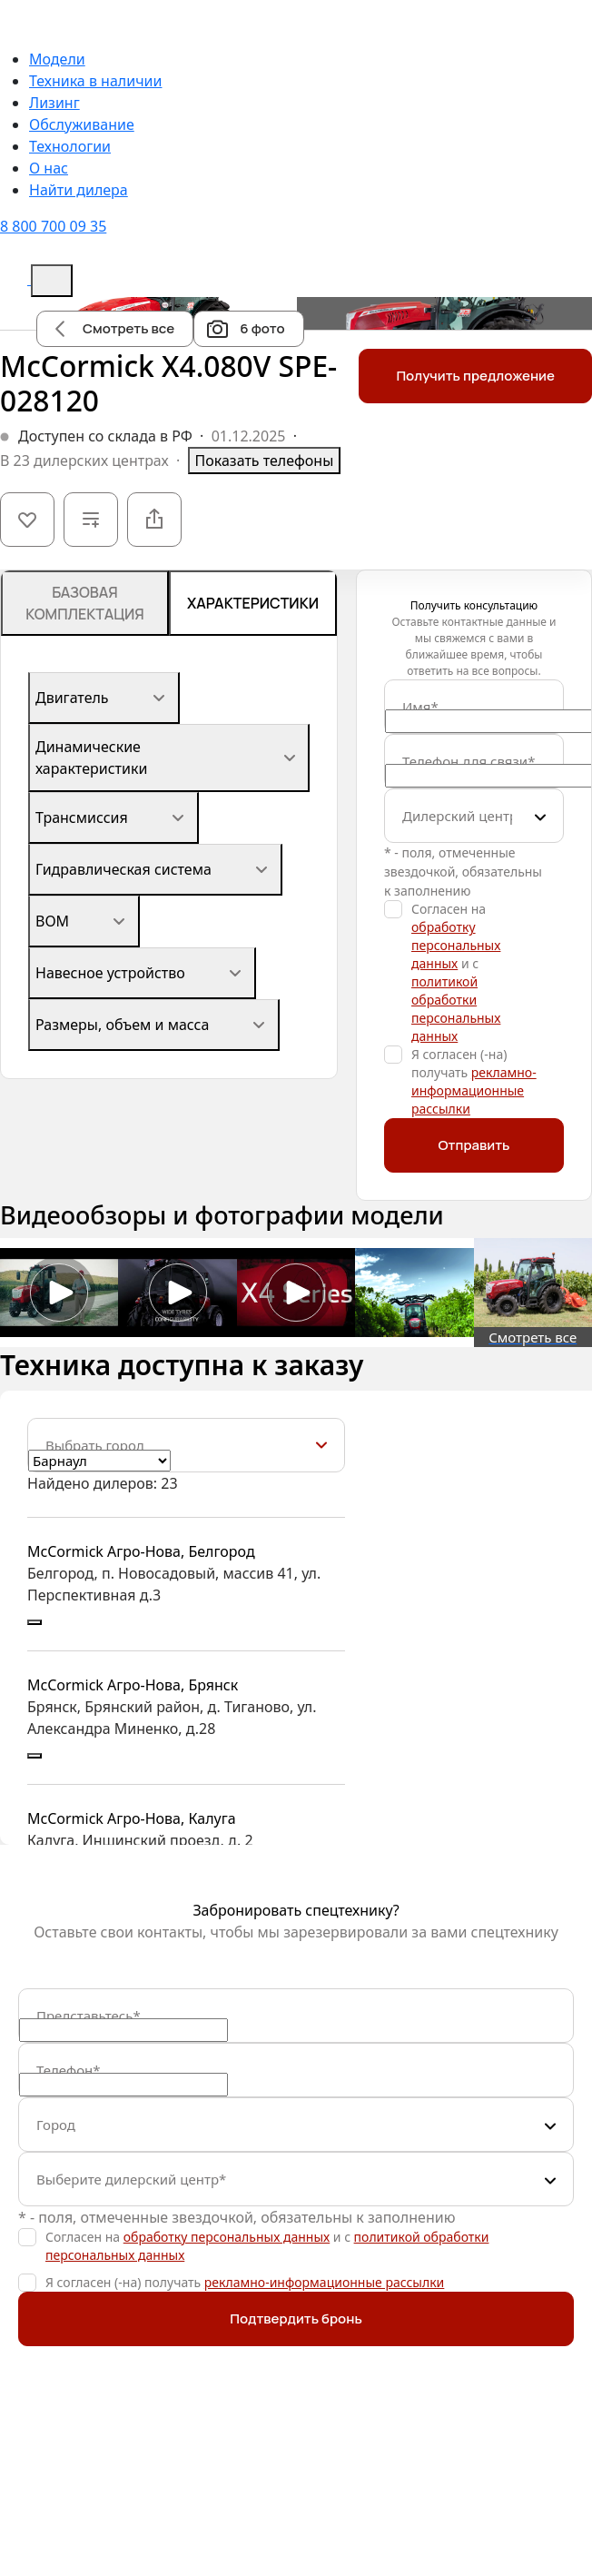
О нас (48, 168)
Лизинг (54, 103)
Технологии (70, 146)
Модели (57, 59)
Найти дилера (78, 190)
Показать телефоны (264, 461)
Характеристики (253, 603)
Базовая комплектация (84, 603)
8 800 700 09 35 (53, 226)
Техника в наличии (95, 81)
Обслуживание (81, 124)
